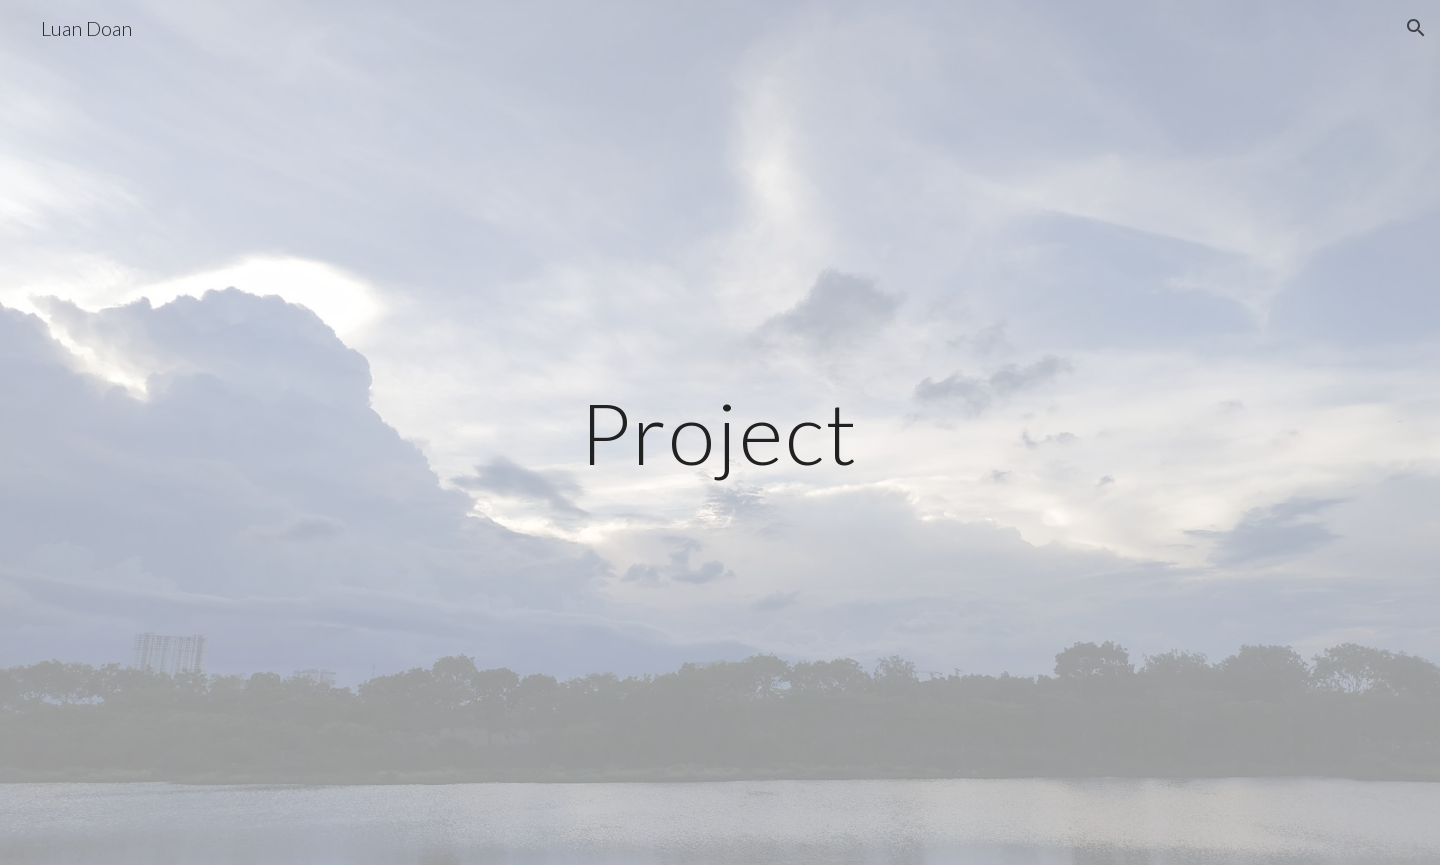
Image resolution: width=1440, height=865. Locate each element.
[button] (1416, 28)
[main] (720, 432)
